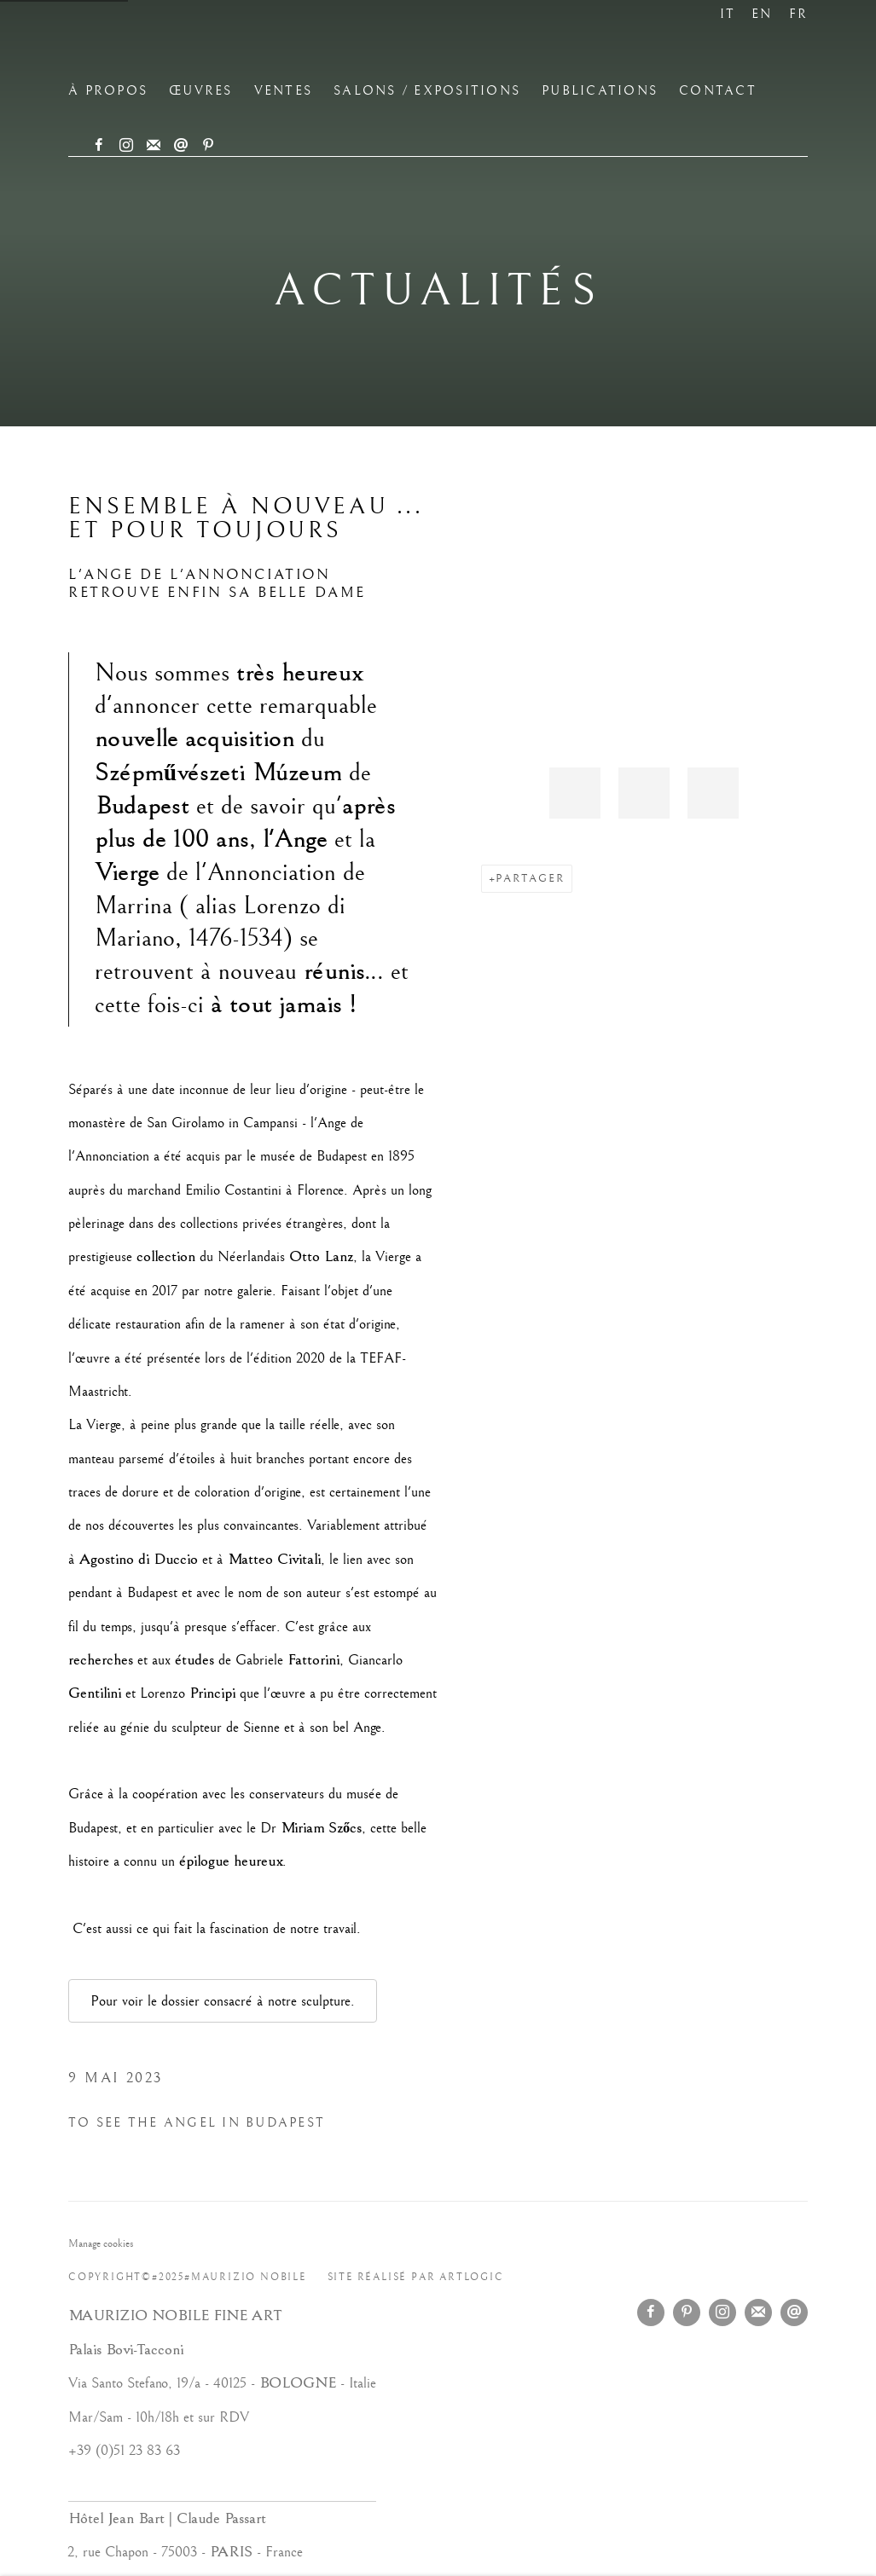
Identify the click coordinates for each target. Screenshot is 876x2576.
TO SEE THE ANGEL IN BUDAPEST (196, 2123)
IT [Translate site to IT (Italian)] (728, 14)
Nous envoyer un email (180, 145)
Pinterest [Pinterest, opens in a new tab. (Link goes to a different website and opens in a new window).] (208, 145)
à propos (108, 91)
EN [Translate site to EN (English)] (762, 14)
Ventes (283, 91)
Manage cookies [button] (101, 2243)
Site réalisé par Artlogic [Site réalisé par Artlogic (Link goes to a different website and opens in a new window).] (416, 2277)
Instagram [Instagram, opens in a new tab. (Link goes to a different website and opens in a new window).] (126, 145)
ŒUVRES (201, 91)
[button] (574, 793)
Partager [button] (530, 878)
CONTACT (718, 91)
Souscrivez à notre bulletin (153, 145)
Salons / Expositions (427, 91)
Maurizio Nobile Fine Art (256, 48)
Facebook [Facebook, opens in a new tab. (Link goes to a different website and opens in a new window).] (99, 145)
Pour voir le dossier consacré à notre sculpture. (222, 2001)
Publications (600, 91)
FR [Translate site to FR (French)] (799, 14)
